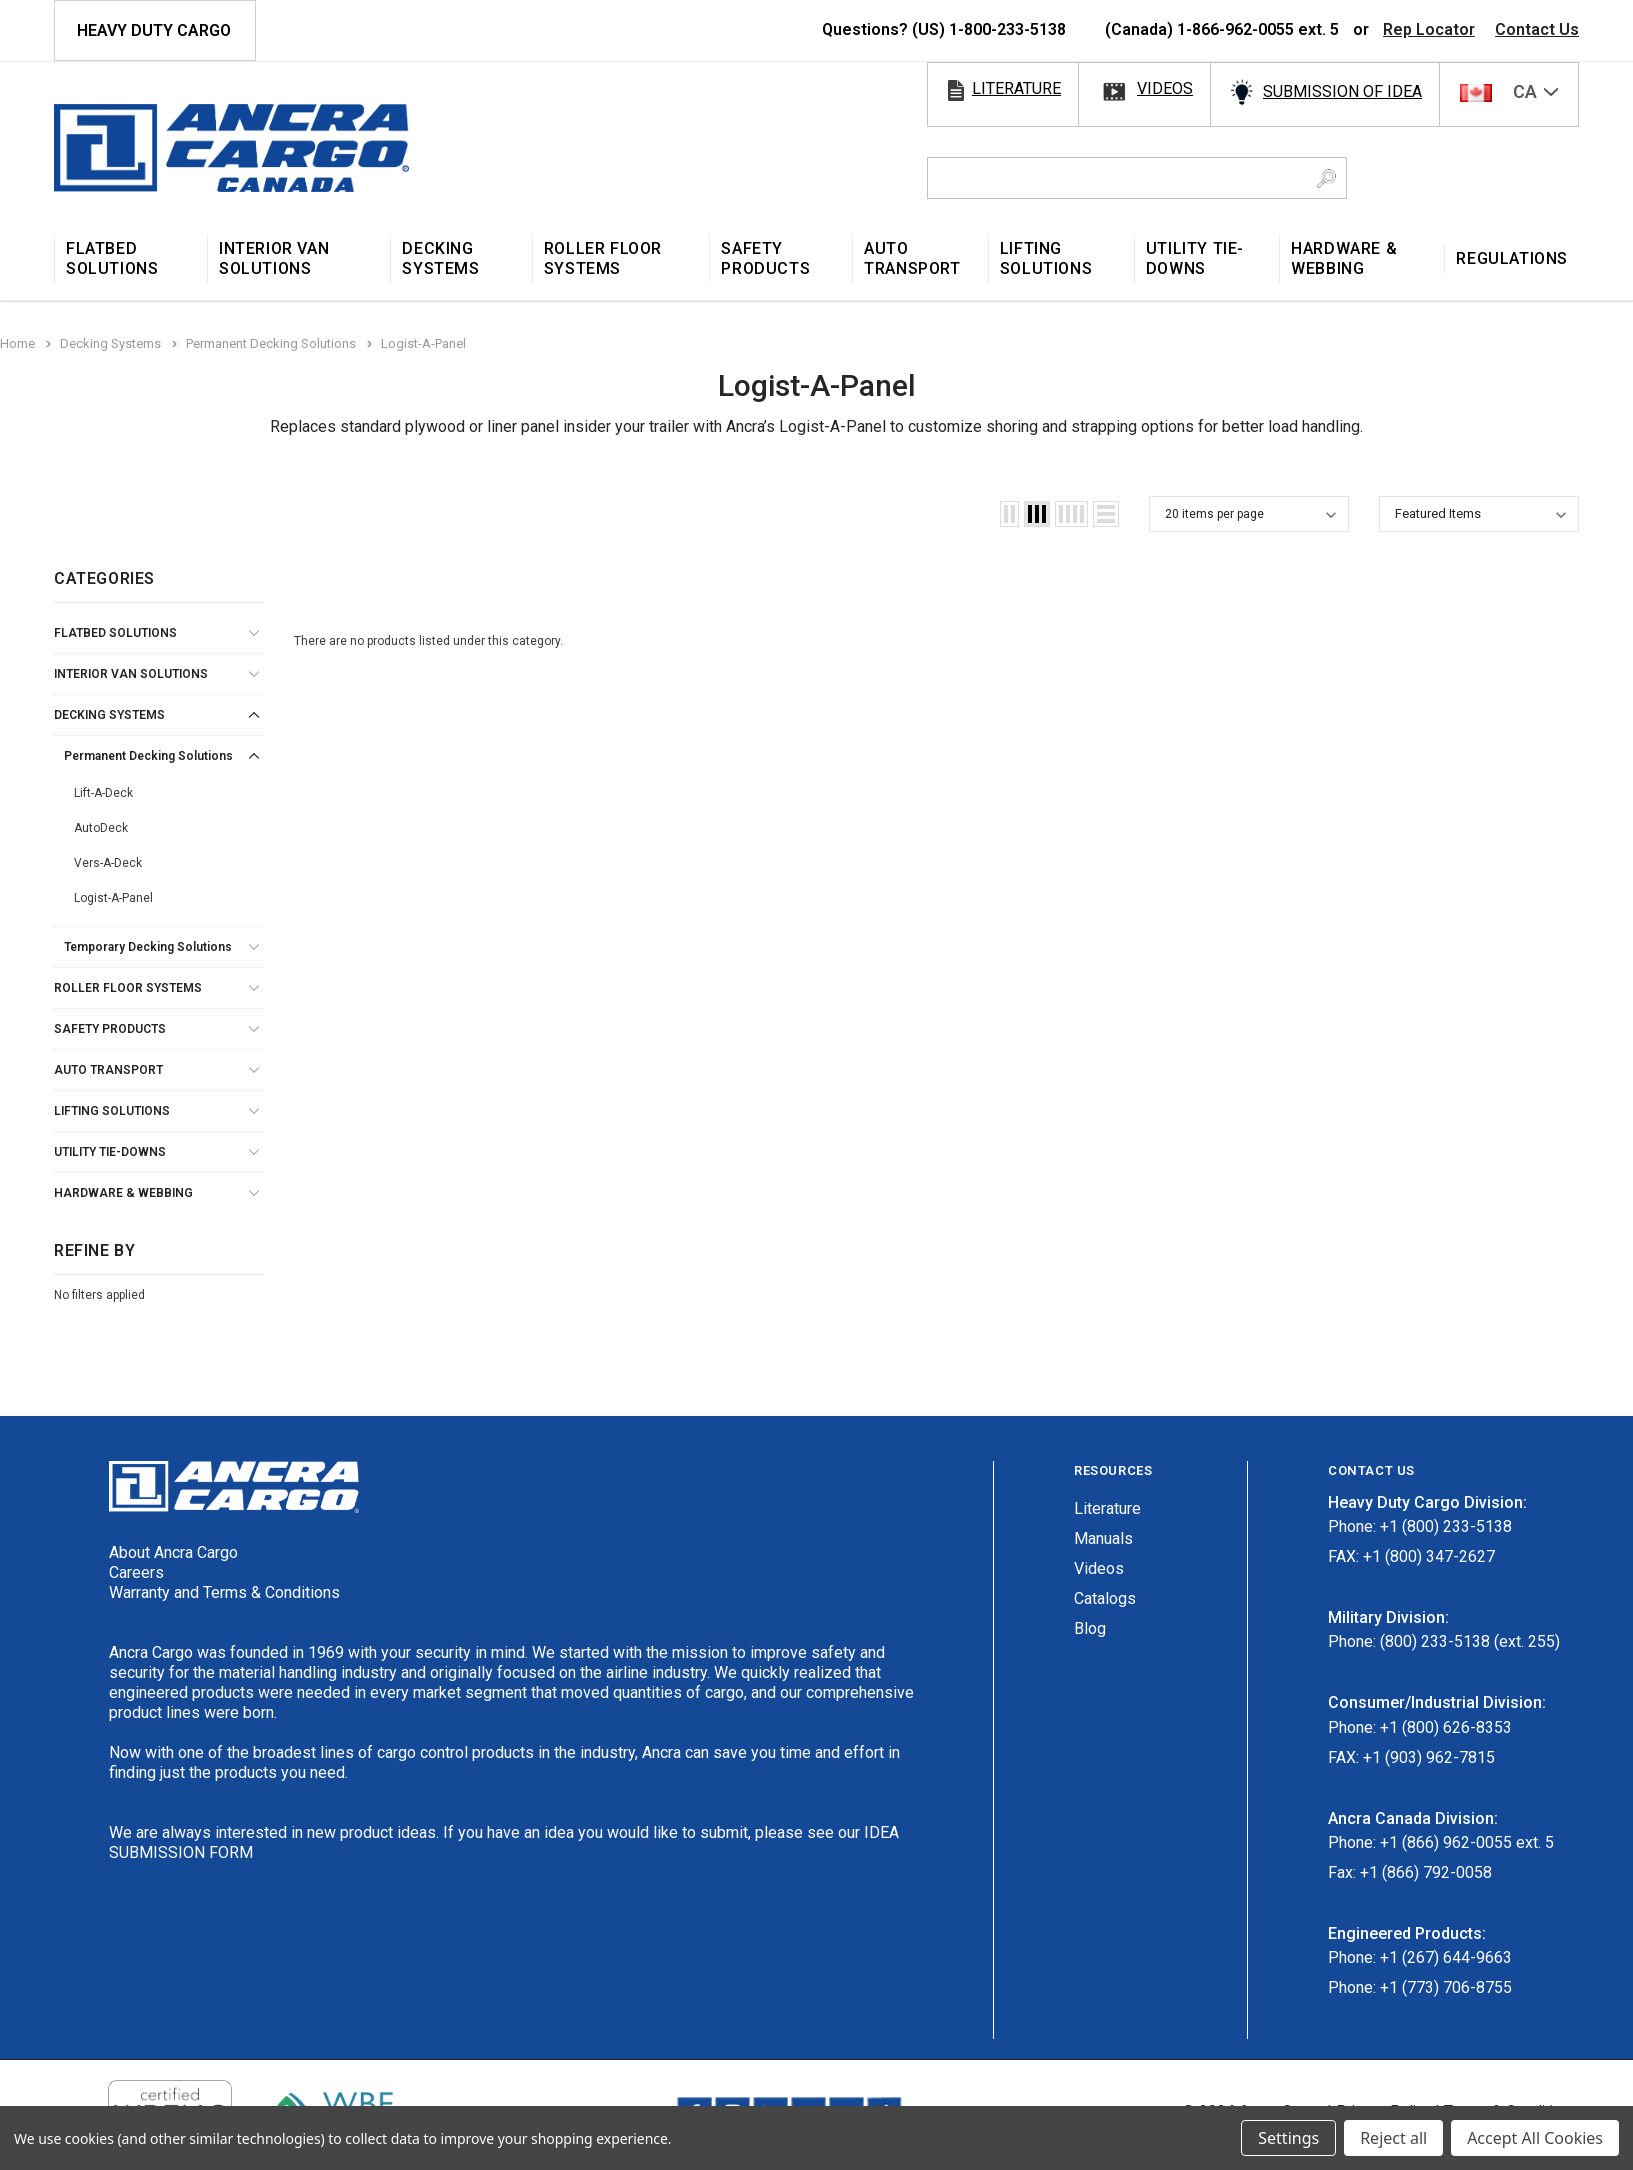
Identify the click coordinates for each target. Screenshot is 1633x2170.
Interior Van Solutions (131, 674)
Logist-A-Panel (113, 898)
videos (1165, 88)
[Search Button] (1326, 178)
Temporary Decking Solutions (148, 947)
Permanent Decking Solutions (148, 756)
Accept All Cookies (1535, 2138)
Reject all (1393, 2138)
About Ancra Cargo (173, 1552)
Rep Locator (1429, 29)
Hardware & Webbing (123, 1193)
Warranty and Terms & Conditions (224, 1592)
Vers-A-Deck (108, 863)
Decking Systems (109, 715)
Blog (1090, 1628)
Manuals (1103, 1538)
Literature (1107, 1508)
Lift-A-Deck (103, 793)
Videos (1099, 1568)
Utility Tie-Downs (110, 1152)
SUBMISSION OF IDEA (1342, 91)
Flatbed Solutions (115, 633)
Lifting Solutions (112, 1111)
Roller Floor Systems (128, 988)
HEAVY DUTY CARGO (154, 30)
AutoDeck (101, 828)
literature (1016, 88)
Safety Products (110, 1029)
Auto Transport (108, 1070)
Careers (136, 1572)
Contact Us (1537, 29)
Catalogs (1105, 1598)
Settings (1288, 2138)
